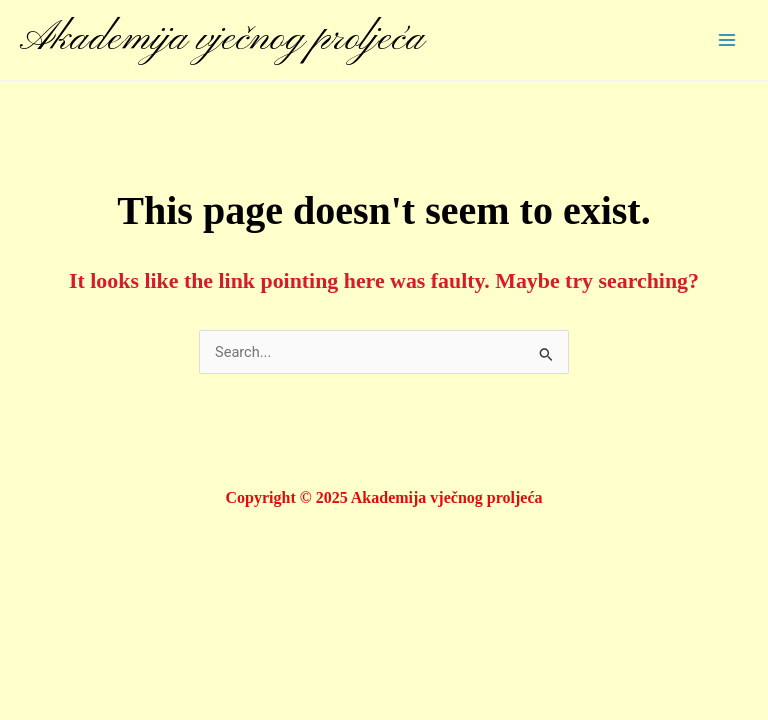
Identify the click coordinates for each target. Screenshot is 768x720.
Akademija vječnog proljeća (222, 39)
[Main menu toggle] (727, 40)
